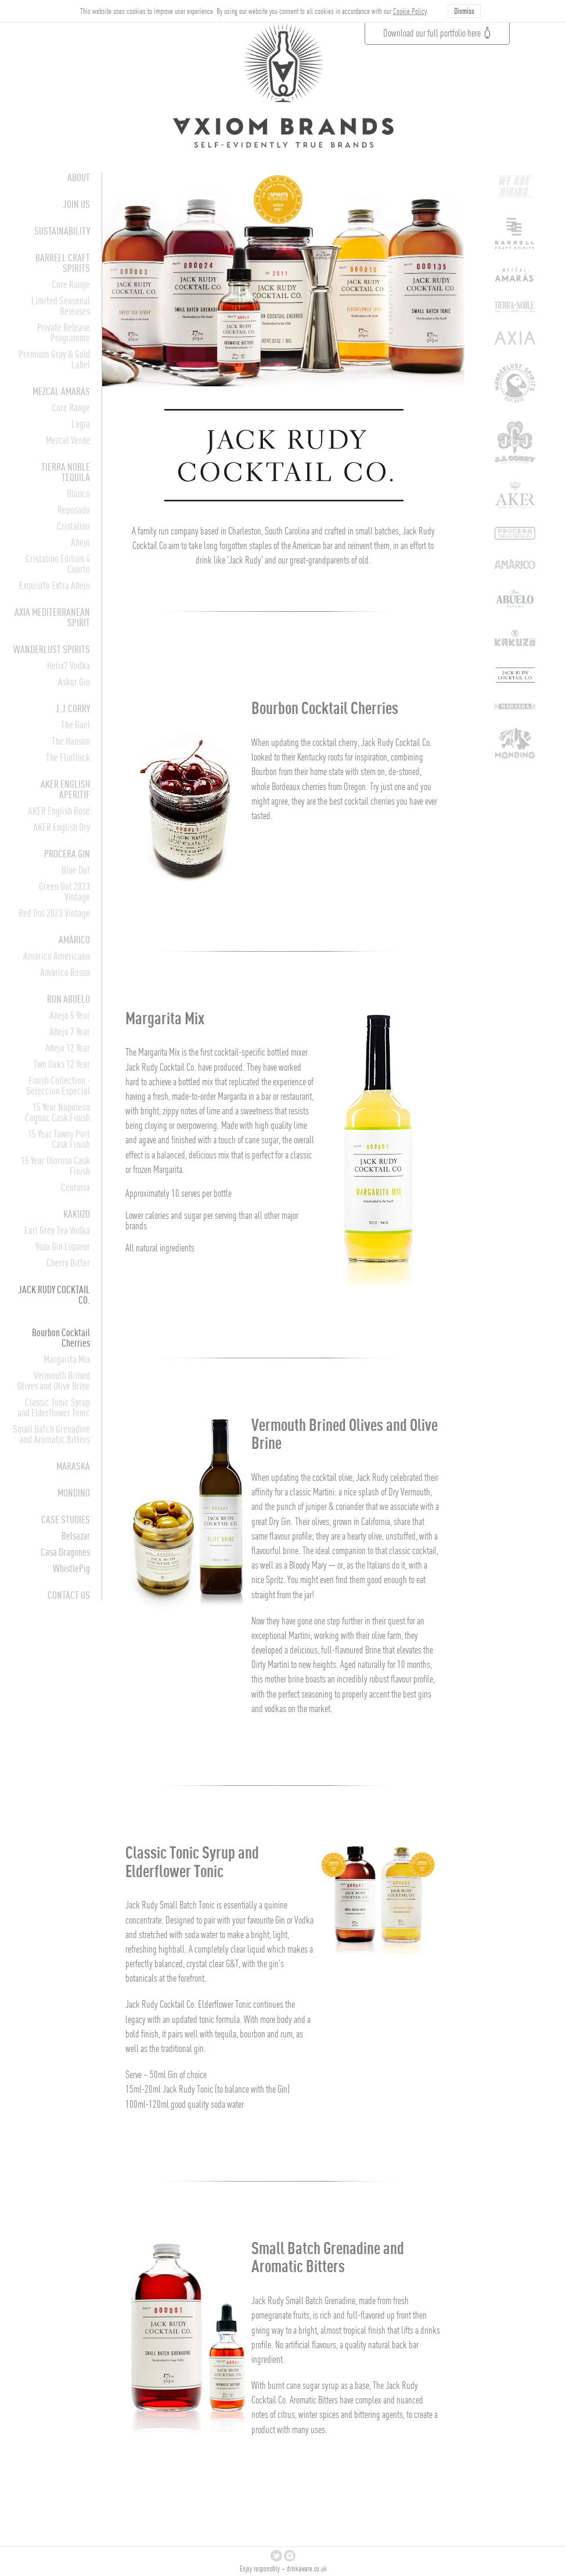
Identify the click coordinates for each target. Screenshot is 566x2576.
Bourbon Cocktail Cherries (61, 1337)
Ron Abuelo (68, 999)
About (78, 177)
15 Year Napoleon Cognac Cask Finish (57, 1112)
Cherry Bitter (68, 1263)
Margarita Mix (67, 1359)
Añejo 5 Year (69, 1015)
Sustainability (62, 231)
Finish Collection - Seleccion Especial (58, 1085)
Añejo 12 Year (67, 1048)
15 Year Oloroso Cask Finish (55, 1165)
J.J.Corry (72, 708)
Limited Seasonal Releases (60, 306)
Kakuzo (76, 1214)
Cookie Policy (410, 11)
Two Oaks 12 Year (62, 1064)
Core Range (71, 284)
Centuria (75, 1187)
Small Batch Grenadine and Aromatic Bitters (51, 1434)
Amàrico (74, 940)
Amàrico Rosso (65, 972)
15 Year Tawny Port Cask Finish (59, 1139)
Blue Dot (76, 870)
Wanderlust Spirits (51, 649)
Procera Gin (67, 854)
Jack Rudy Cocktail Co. (54, 1294)
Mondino (73, 1493)
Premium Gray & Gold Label (54, 359)
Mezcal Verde (68, 440)
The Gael (75, 725)
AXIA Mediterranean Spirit (52, 617)
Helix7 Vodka (68, 665)
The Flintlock (68, 757)
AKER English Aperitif (65, 789)
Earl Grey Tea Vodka (57, 1230)
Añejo (80, 542)
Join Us (76, 204)
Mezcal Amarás (61, 391)
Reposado (73, 510)
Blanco (78, 493)
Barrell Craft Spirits (62, 263)
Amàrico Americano (56, 956)
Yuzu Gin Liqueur (62, 1246)
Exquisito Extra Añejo (54, 585)
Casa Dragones (65, 1552)
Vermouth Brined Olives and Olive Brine (53, 1380)
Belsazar (76, 1536)
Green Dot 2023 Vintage (64, 891)
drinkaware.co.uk (307, 2568)
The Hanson (71, 741)
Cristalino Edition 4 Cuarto (58, 563)
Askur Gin (74, 682)
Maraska (73, 1466)
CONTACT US (69, 1595)
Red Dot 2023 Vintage (54, 913)
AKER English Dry (61, 827)
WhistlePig (71, 1568)
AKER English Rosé (59, 811)
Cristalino (73, 526)
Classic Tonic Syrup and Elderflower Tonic (53, 1407)
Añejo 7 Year (69, 1031)
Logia (80, 424)
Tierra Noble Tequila (65, 472)
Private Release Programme (63, 332)
